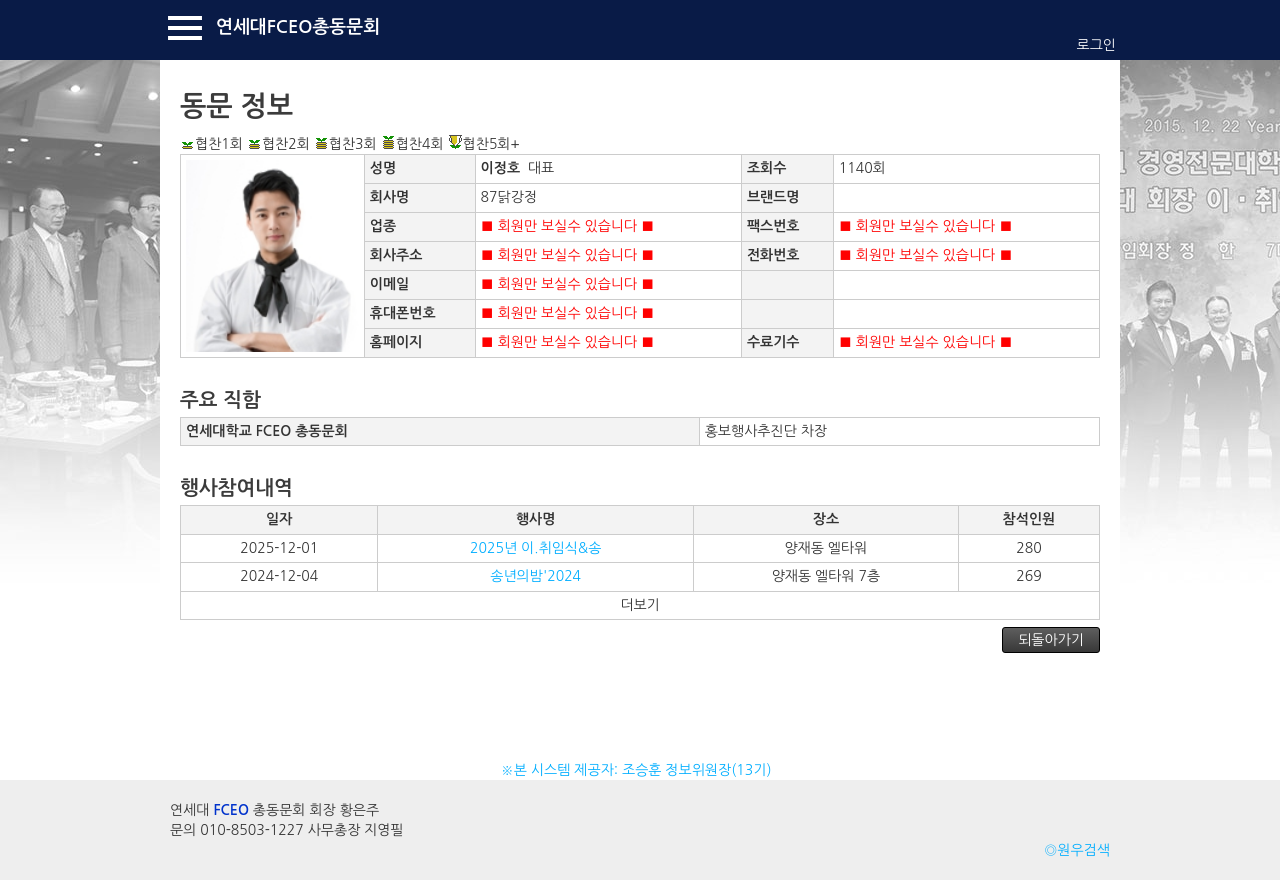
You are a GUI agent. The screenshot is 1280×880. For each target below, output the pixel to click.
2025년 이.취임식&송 (535, 548)
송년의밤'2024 (535, 576)
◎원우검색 (1077, 850)
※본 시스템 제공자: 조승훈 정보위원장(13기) (640, 770)
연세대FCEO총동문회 (298, 27)
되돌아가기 (1051, 640)
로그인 (1096, 45)
